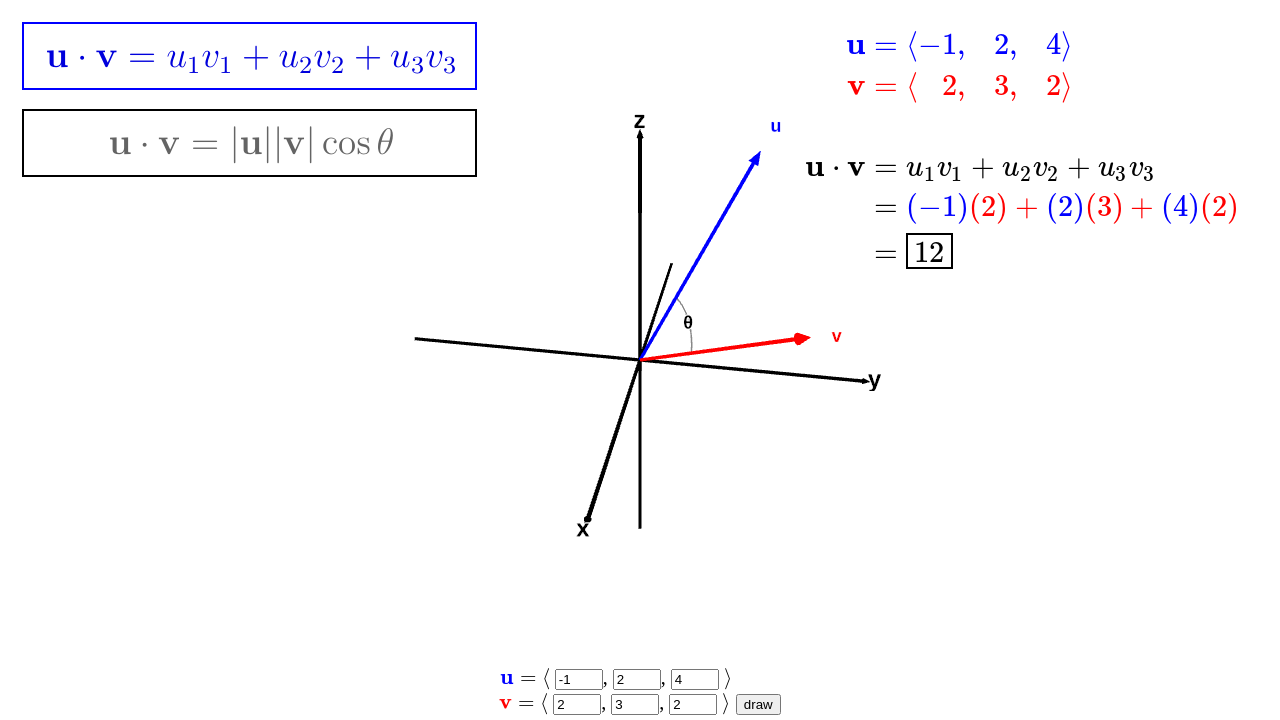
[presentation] (1022, 147)
